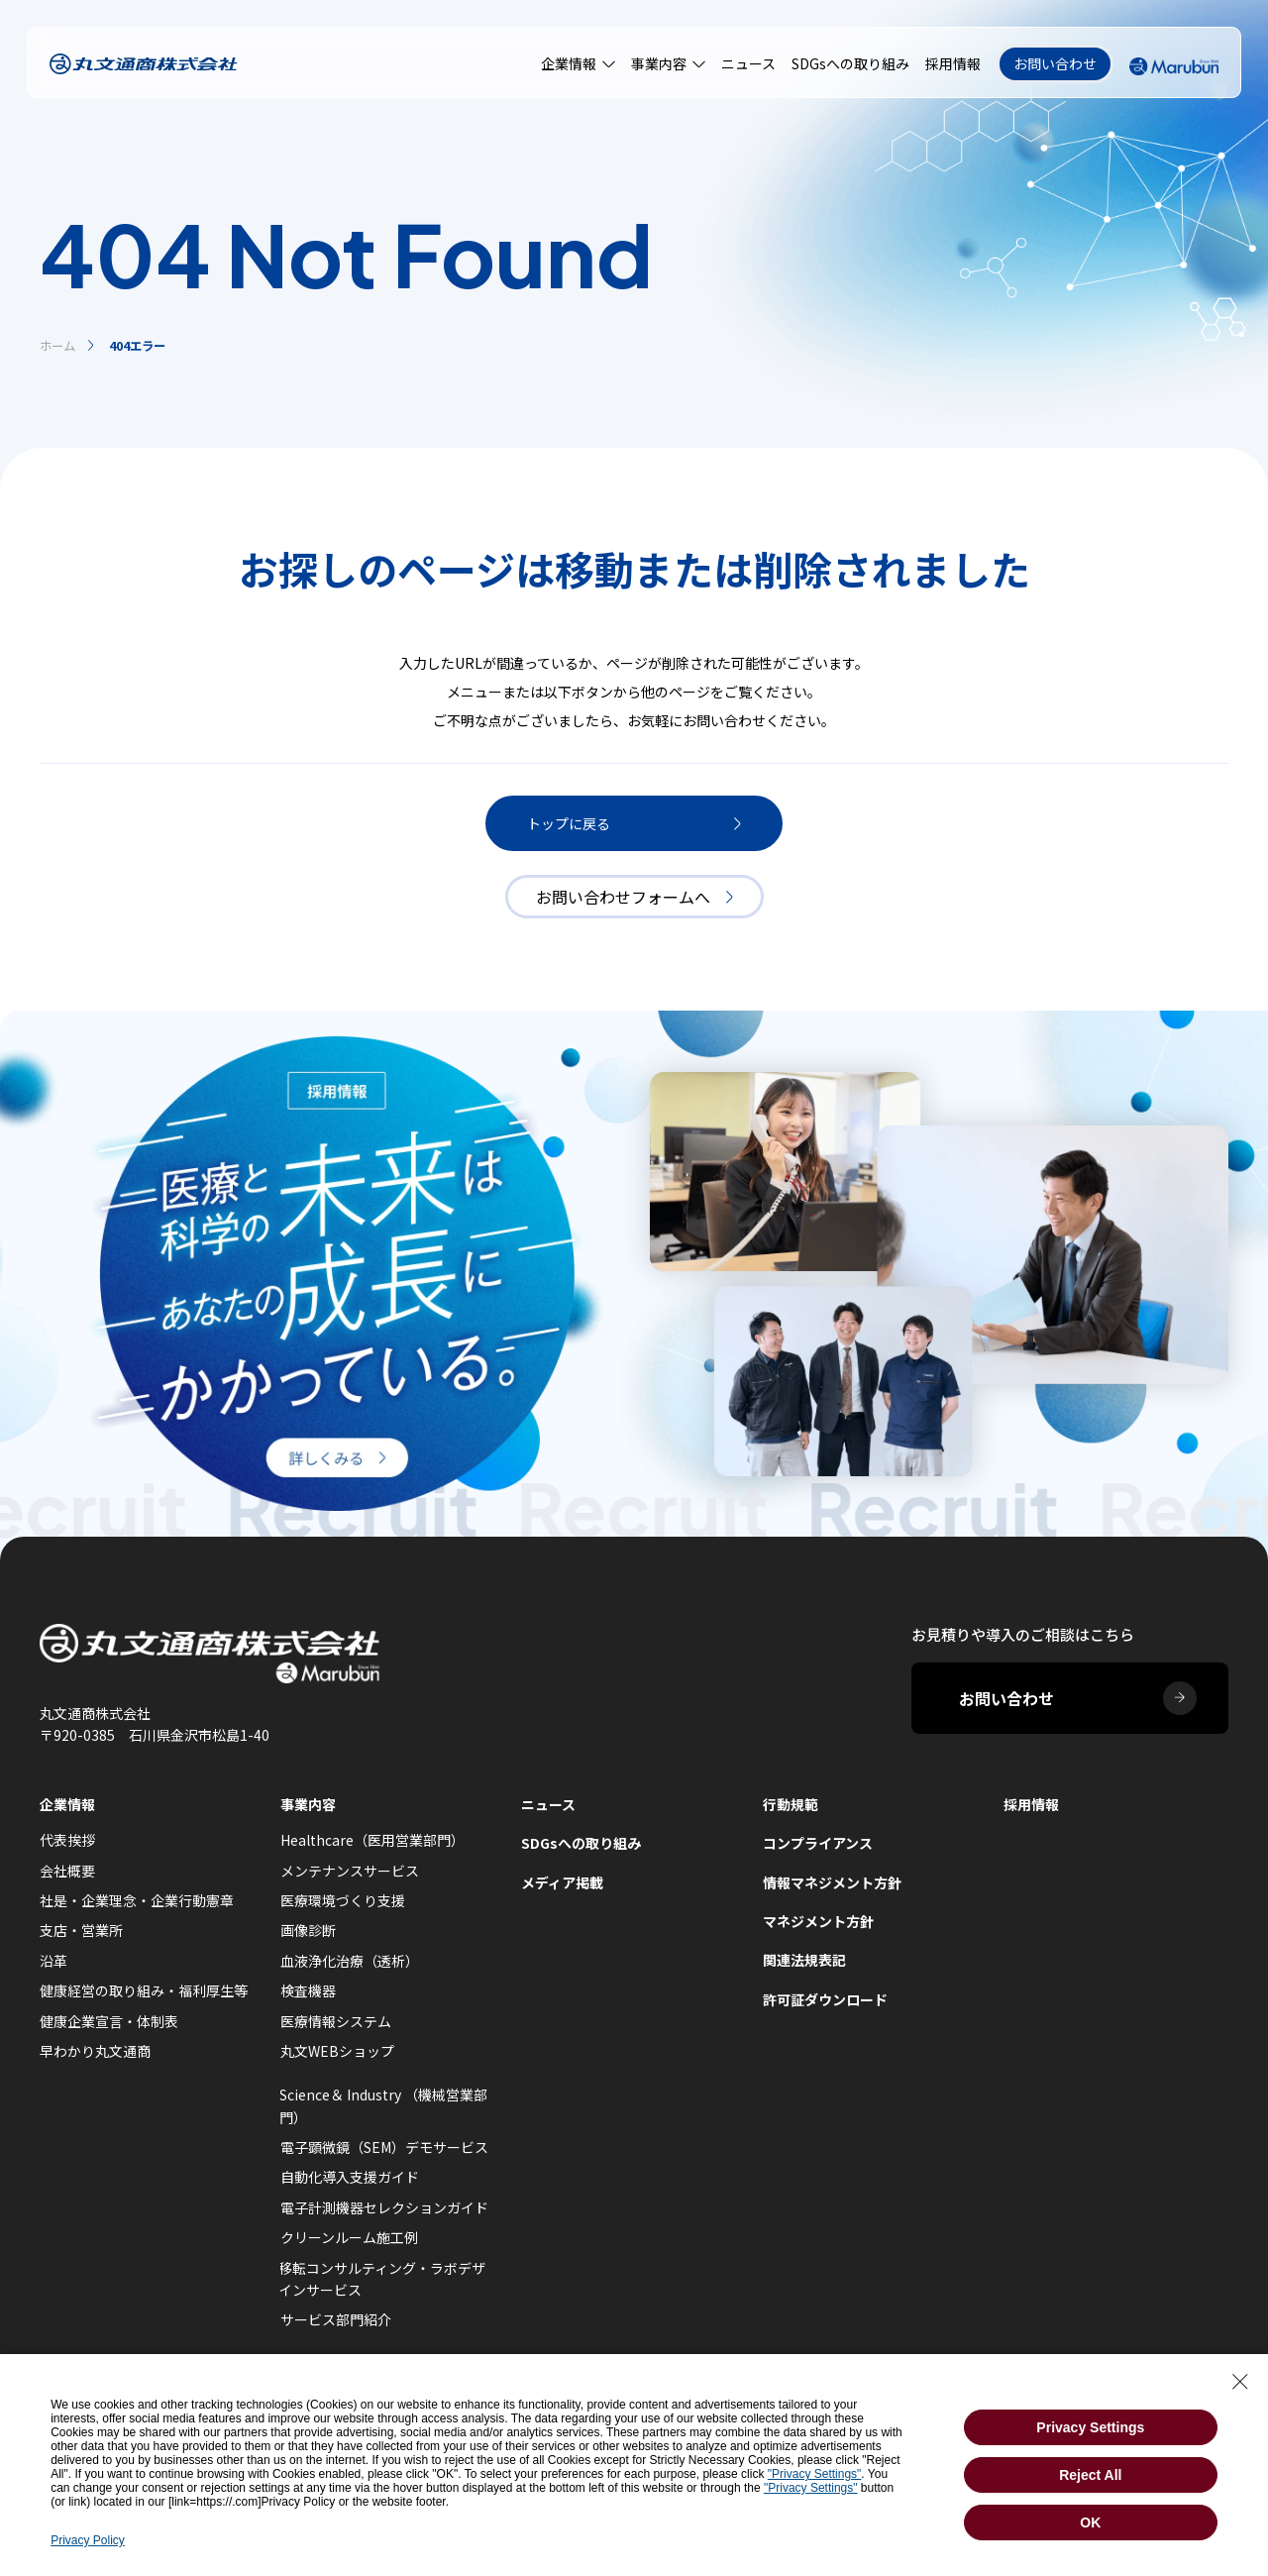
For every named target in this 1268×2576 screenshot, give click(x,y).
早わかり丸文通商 (95, 2051)
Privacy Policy (88, 2540)
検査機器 (308, 1990)
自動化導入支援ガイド (349, 2177)
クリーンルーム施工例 (349, 2237)
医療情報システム (335, 2021)
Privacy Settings (1090, 2427)
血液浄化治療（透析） (349, 1961)
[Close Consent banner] (1240, 2382)
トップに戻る (634, 823)
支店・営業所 (81, 1930)
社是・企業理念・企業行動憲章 (137, 1900)
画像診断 (308, 1930)
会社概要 (67, 1870)
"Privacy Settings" (815, 2474)
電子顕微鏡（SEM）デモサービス (384, 2147)
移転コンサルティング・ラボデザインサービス (381, 2279)
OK (1090, 2522)
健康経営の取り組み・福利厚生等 (144, 1990)
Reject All (1090, 2475)
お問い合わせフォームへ (634, 897)
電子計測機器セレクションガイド (384, 2207)
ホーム (57, 346)
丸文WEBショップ (337, 2051)
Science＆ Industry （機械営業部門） (383, 2105)
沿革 (53, 1961)
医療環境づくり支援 (342, 1900)
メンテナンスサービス (349, 1870)
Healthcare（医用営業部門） (372, 1840)
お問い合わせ (1055, 63)
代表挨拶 (67, 1840)
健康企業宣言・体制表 (109, 2021)
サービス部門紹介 (335, 2319)
